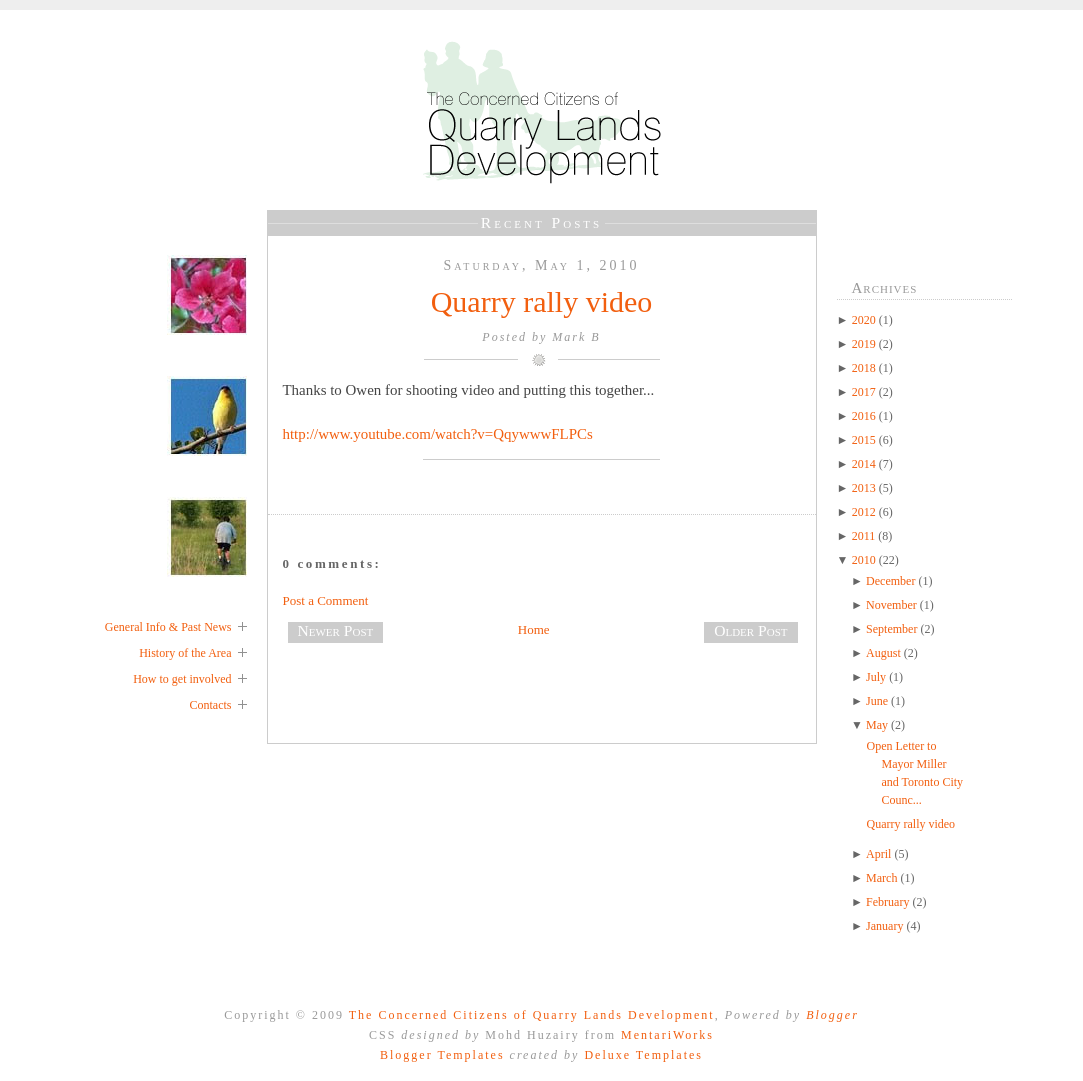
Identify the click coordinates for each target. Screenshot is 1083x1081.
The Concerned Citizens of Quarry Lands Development (532, 1015)
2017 (865, 392)
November (893, 605)
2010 (865, 560)
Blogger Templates (442, 1055)
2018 (865, 368)
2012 (865, 512)
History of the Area (185, 653)
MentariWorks (667, 1035)
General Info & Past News (168, 627)
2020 (865, 320)
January (886, 926)
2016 (865, 416)
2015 (865, 440)
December (892, 581)
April (880, 854)
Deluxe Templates (643, 1055)
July (877, 677)
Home (534, 629)
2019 (865, 344)
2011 (865, 536)
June (878, 701)
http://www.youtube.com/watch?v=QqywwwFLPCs (438, 434)
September (893, 629)
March (883, 878)
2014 (865, 464)
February (889, 902)
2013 (865, 488)
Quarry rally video (542, 301)
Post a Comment (326, 600)
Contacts (211, 705)
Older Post (750, 630)
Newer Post (336, 630)
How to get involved (182, 679)
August (885, 653)
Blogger (832, 1015)
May (878, 725)
